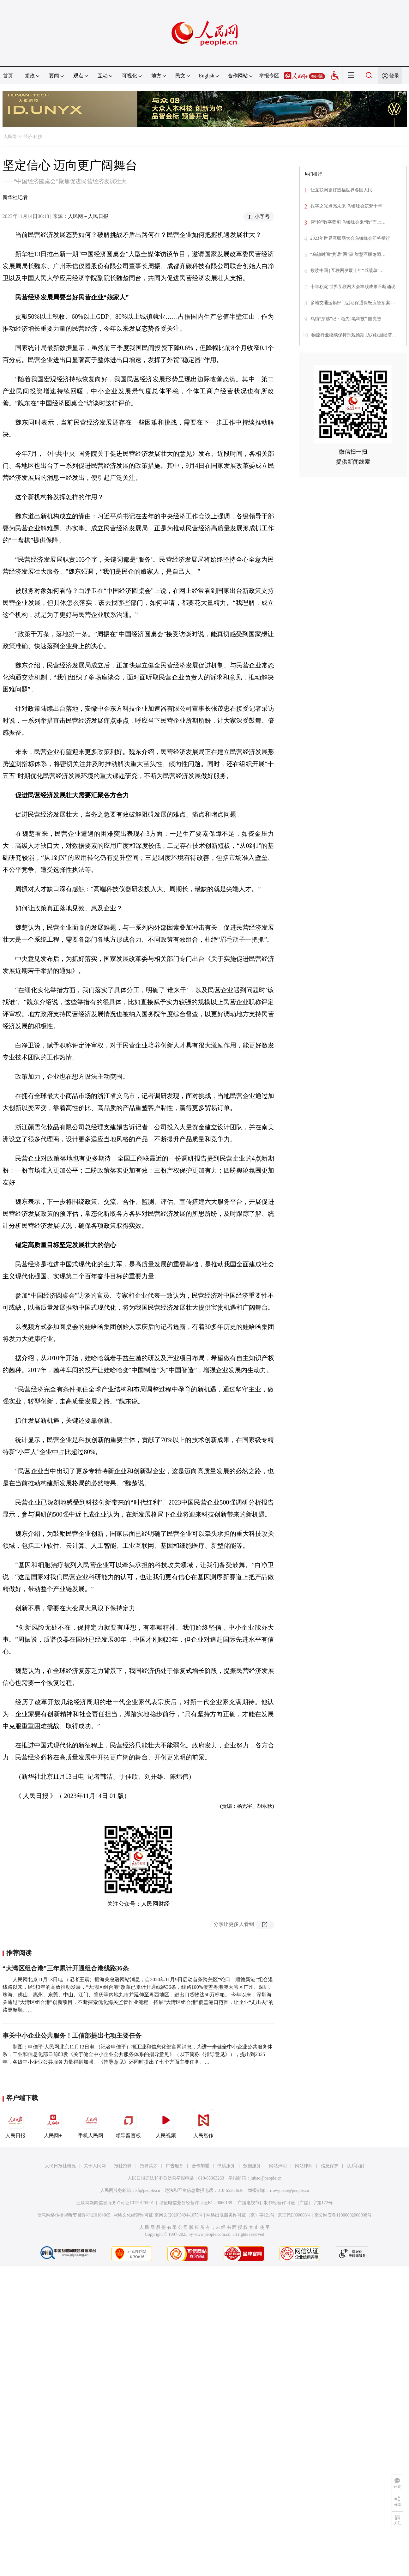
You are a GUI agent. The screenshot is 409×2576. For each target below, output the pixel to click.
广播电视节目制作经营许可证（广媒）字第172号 (285, 2202)
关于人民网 (95, 2165)
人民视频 (166, 2123)
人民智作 (203, 2123)
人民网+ (53, 2123)
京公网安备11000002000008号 (342, 2215)
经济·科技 (32, 136)
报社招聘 (123, 2165)
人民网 (10, 136)
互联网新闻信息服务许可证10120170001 (115, 2202)
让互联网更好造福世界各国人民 (341, 190)
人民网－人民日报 (88, 216)
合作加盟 (200, 2165)
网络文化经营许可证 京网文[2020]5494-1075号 (158, 2215)
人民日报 (15, 2123)
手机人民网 (90, 2123)
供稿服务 (226, 2165)
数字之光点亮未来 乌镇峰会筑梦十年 (346, 206)
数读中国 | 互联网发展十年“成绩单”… (347, 270)
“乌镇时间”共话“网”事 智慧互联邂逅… (348, 254)
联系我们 (355, 2165)
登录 (394, 75)
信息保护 (330, 2165)
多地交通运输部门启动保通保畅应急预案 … (353, 302)
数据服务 (252, 2165)
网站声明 (278, 2165)
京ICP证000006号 (294, 2215)
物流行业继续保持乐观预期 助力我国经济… (354, 335)
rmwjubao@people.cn (289, 2190)
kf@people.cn (147, 2190)
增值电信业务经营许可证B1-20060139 (195, 2202)
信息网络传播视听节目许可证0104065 (73, 2215)
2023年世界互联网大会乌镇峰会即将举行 (350, 238)
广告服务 (174, 2165)
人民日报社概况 (60, 2165)
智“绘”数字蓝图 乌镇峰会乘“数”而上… (348, 222)
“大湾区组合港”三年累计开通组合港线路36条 (66, 1968)
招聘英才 (149, 2165)
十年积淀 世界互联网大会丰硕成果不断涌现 (353, 286)
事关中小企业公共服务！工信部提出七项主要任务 (72, 2035)
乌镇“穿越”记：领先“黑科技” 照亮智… (348, 319)
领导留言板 (128, 2123)
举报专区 (269, 75)
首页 (8, 75)
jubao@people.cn (265, 2178)
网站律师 (304, 2165)
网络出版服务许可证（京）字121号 (240, 2215)
